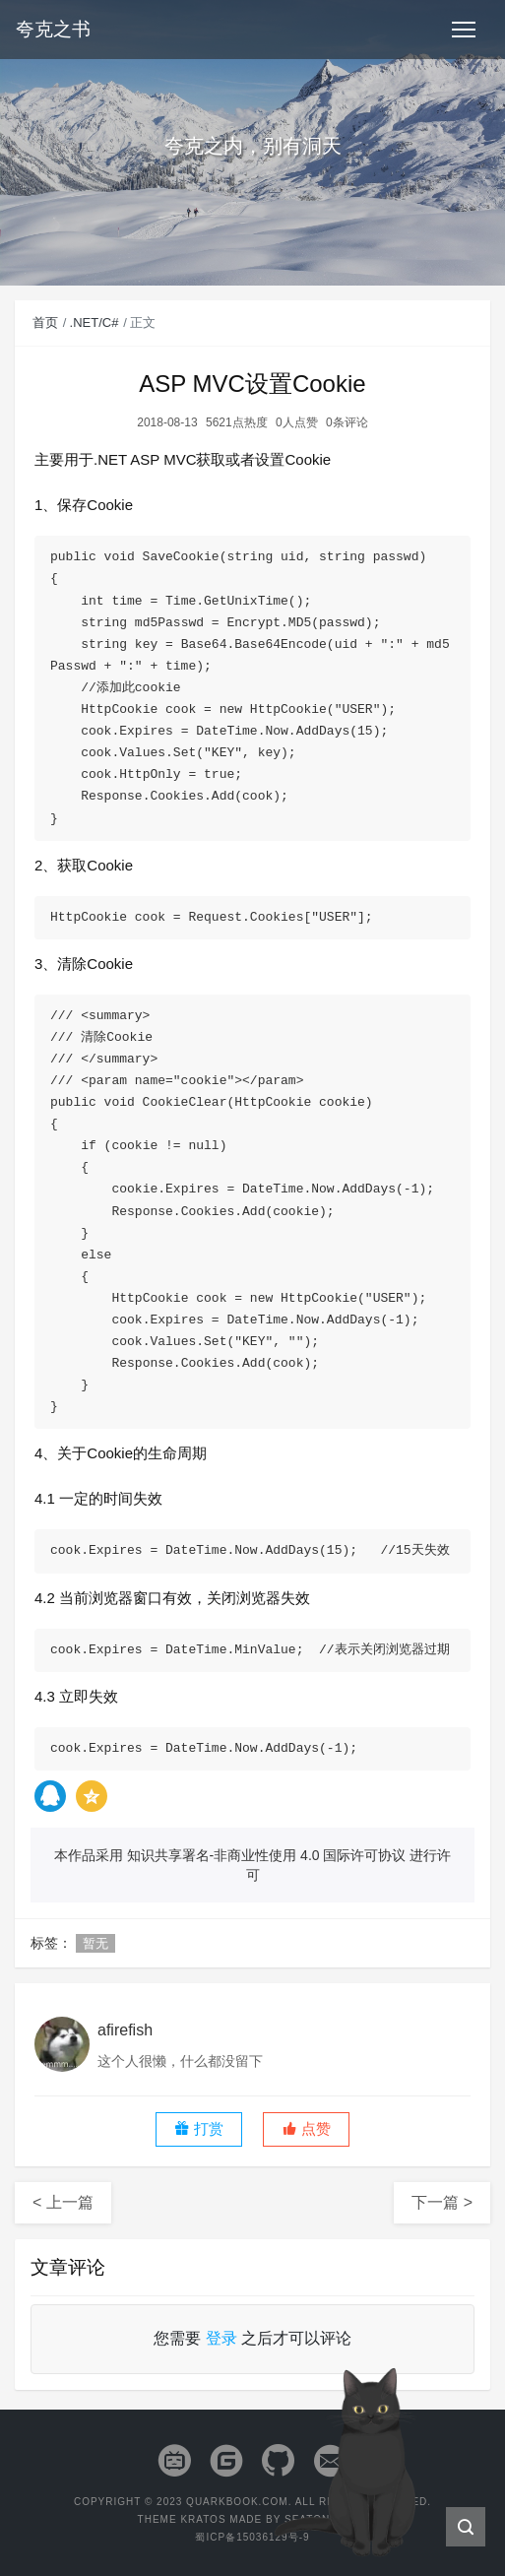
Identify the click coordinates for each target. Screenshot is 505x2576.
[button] (306, 2129)
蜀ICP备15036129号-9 (252, 2537)
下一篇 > (442, 2202)
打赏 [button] (198, 2128)
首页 (45, 322)
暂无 (95, 1943)
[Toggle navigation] (463, 29)
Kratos (202, 2519)
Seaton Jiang (325, 2519)
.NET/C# (94, 322)
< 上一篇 (63, 2202)
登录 (221, 2338)
